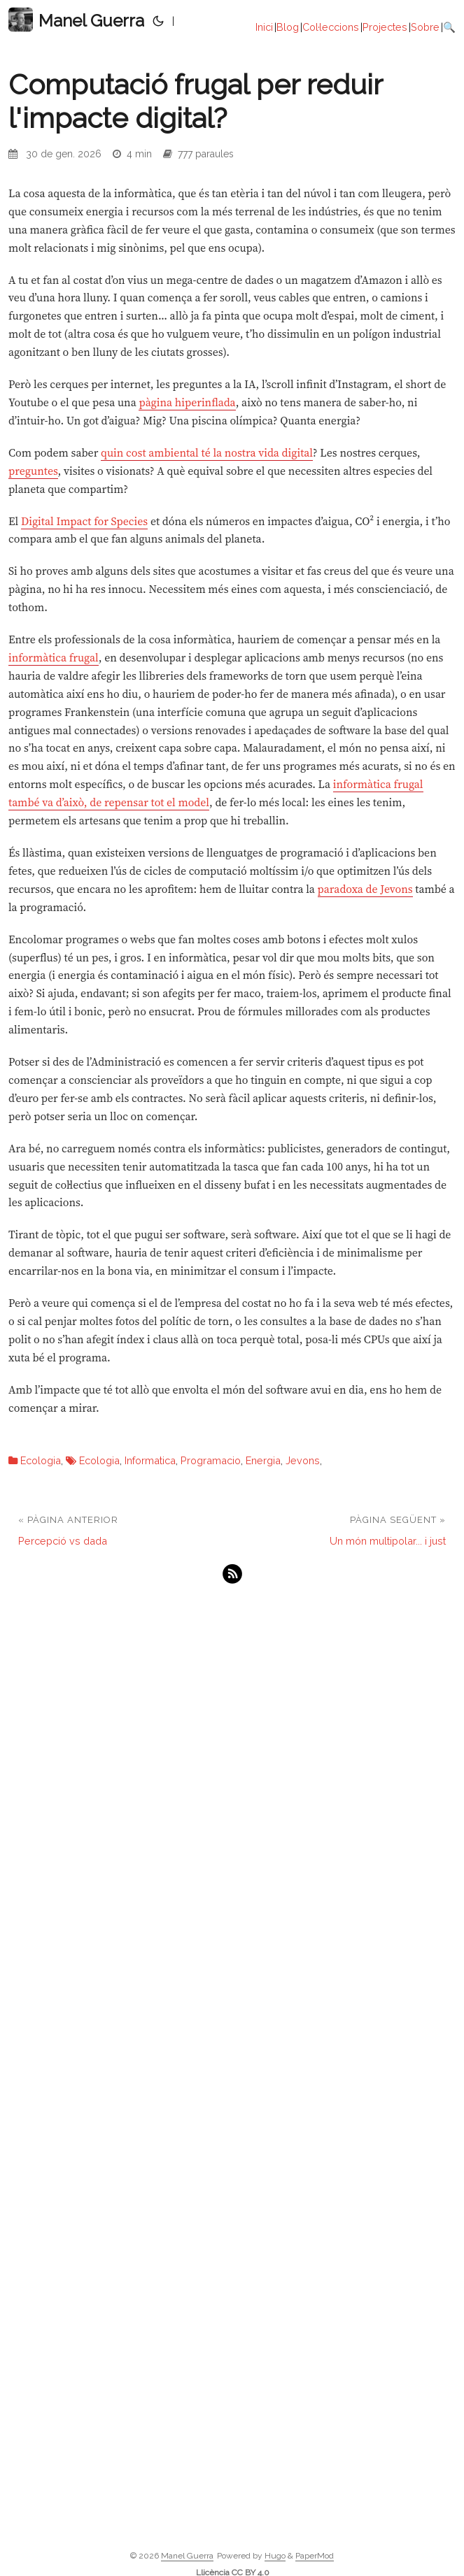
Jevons (303, 1460)
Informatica (150, 1460)
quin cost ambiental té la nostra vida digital (207, 452)
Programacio (211, 1460)
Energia (263, 1460)
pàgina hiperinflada (187, 402)
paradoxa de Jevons (365, 889)
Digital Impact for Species (84, 521)
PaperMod (314, 2556)
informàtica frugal (53, 657)
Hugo (275, 2556)
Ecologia (40, 1460)
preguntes (33, 471)
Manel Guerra (76, 20)
